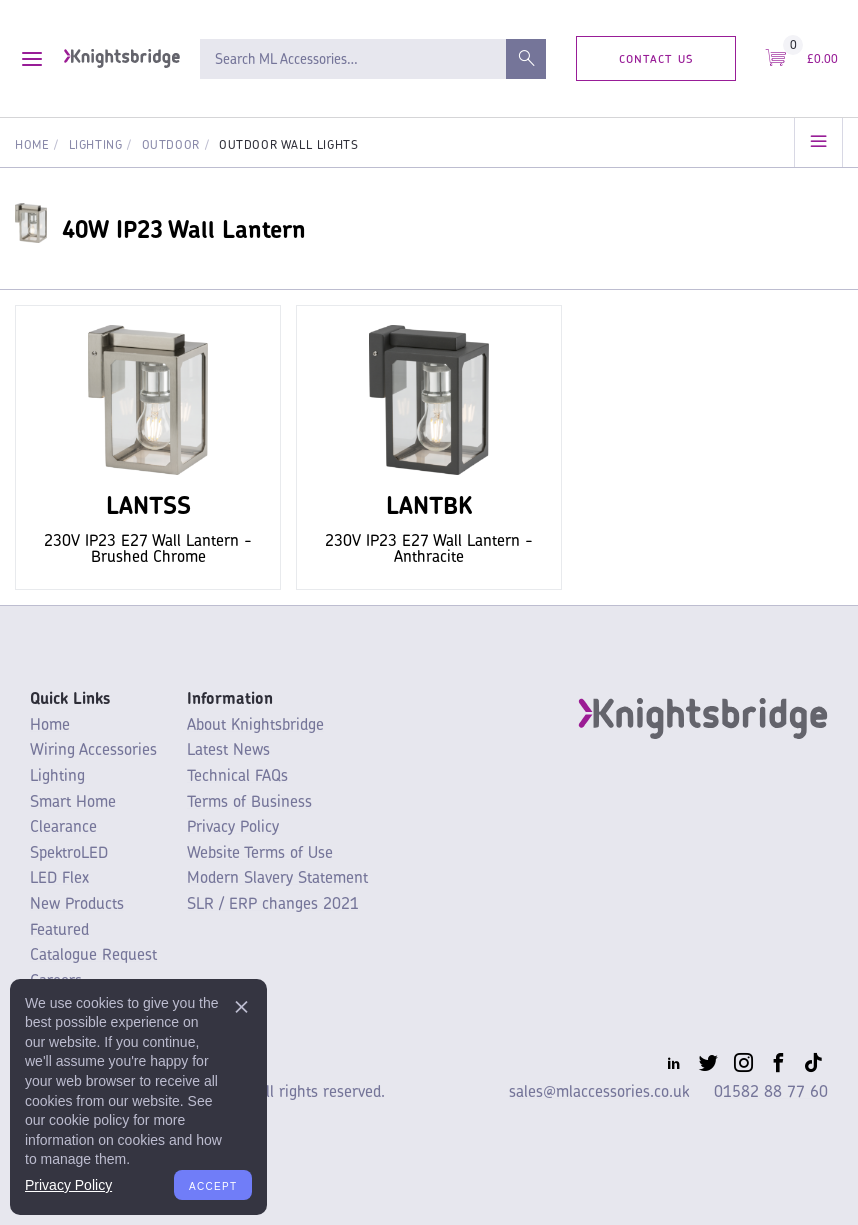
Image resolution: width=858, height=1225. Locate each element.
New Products (77, 903)
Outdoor (171, 144)
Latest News (228, 749)
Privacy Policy (233, 826)
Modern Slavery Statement (277, 877)
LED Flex (59, 877)
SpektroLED (69, 852)
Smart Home (73, 801)
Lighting (96, 144)
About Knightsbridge (255, 724)
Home (32, 144)
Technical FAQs (237, 775)
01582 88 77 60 (771, 1091)
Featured (59, 929)
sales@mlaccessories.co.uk (599, 1091)
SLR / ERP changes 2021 (273, 903)
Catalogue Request (93, 954)
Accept (213, 1185)
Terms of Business (249, 801)
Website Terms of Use (260, 852)
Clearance (63, 826)
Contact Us (656, 57)
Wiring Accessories (93, 749)
